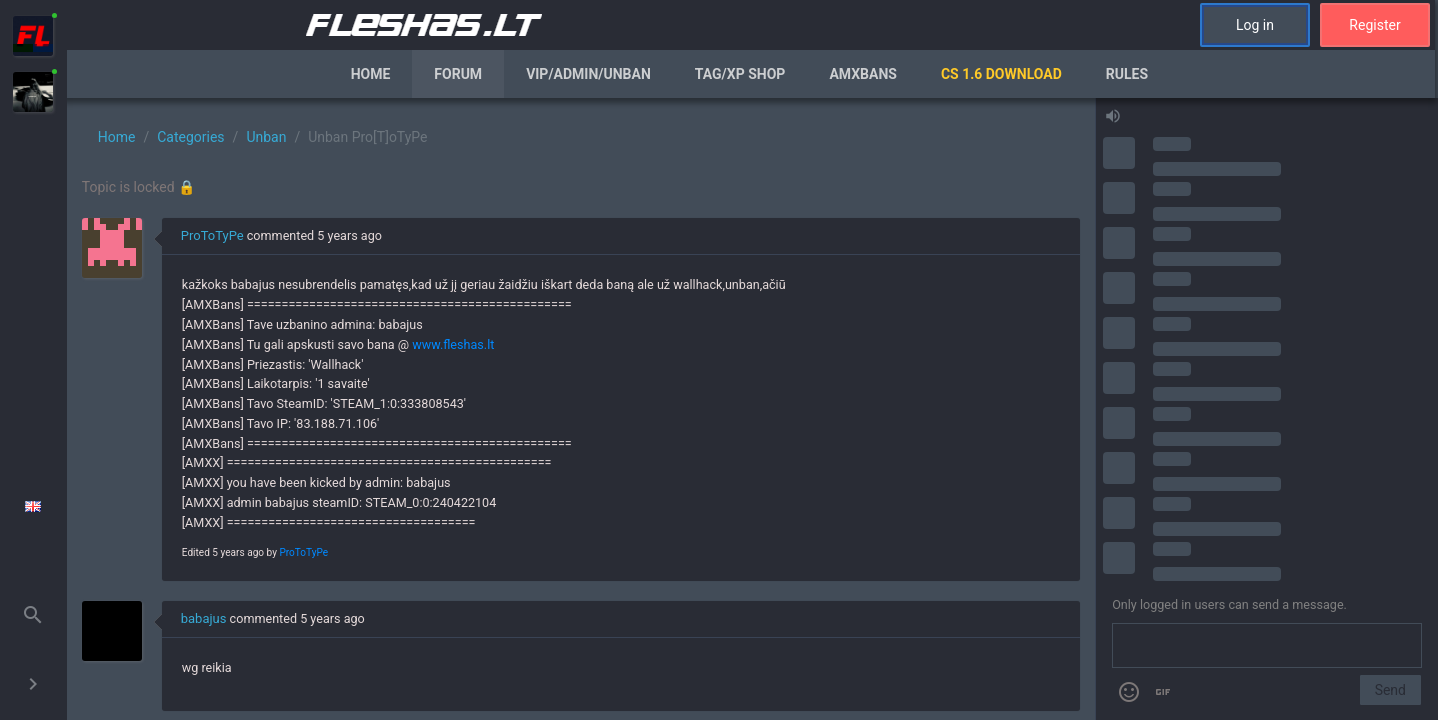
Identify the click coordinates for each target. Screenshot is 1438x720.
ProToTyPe (212, 235)
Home (371, 74)
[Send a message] (1267, 646)
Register (1374, 25)
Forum (458, 74)
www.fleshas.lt (453, 344)
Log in (1255, 25)
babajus (204, 618)
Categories (190, 137)
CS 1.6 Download (1001, 74)
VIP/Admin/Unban (588, 74)
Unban (266, 137)
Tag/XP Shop (740, 74)
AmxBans (863, 74)
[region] (581, 409)
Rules (1127, 74)
